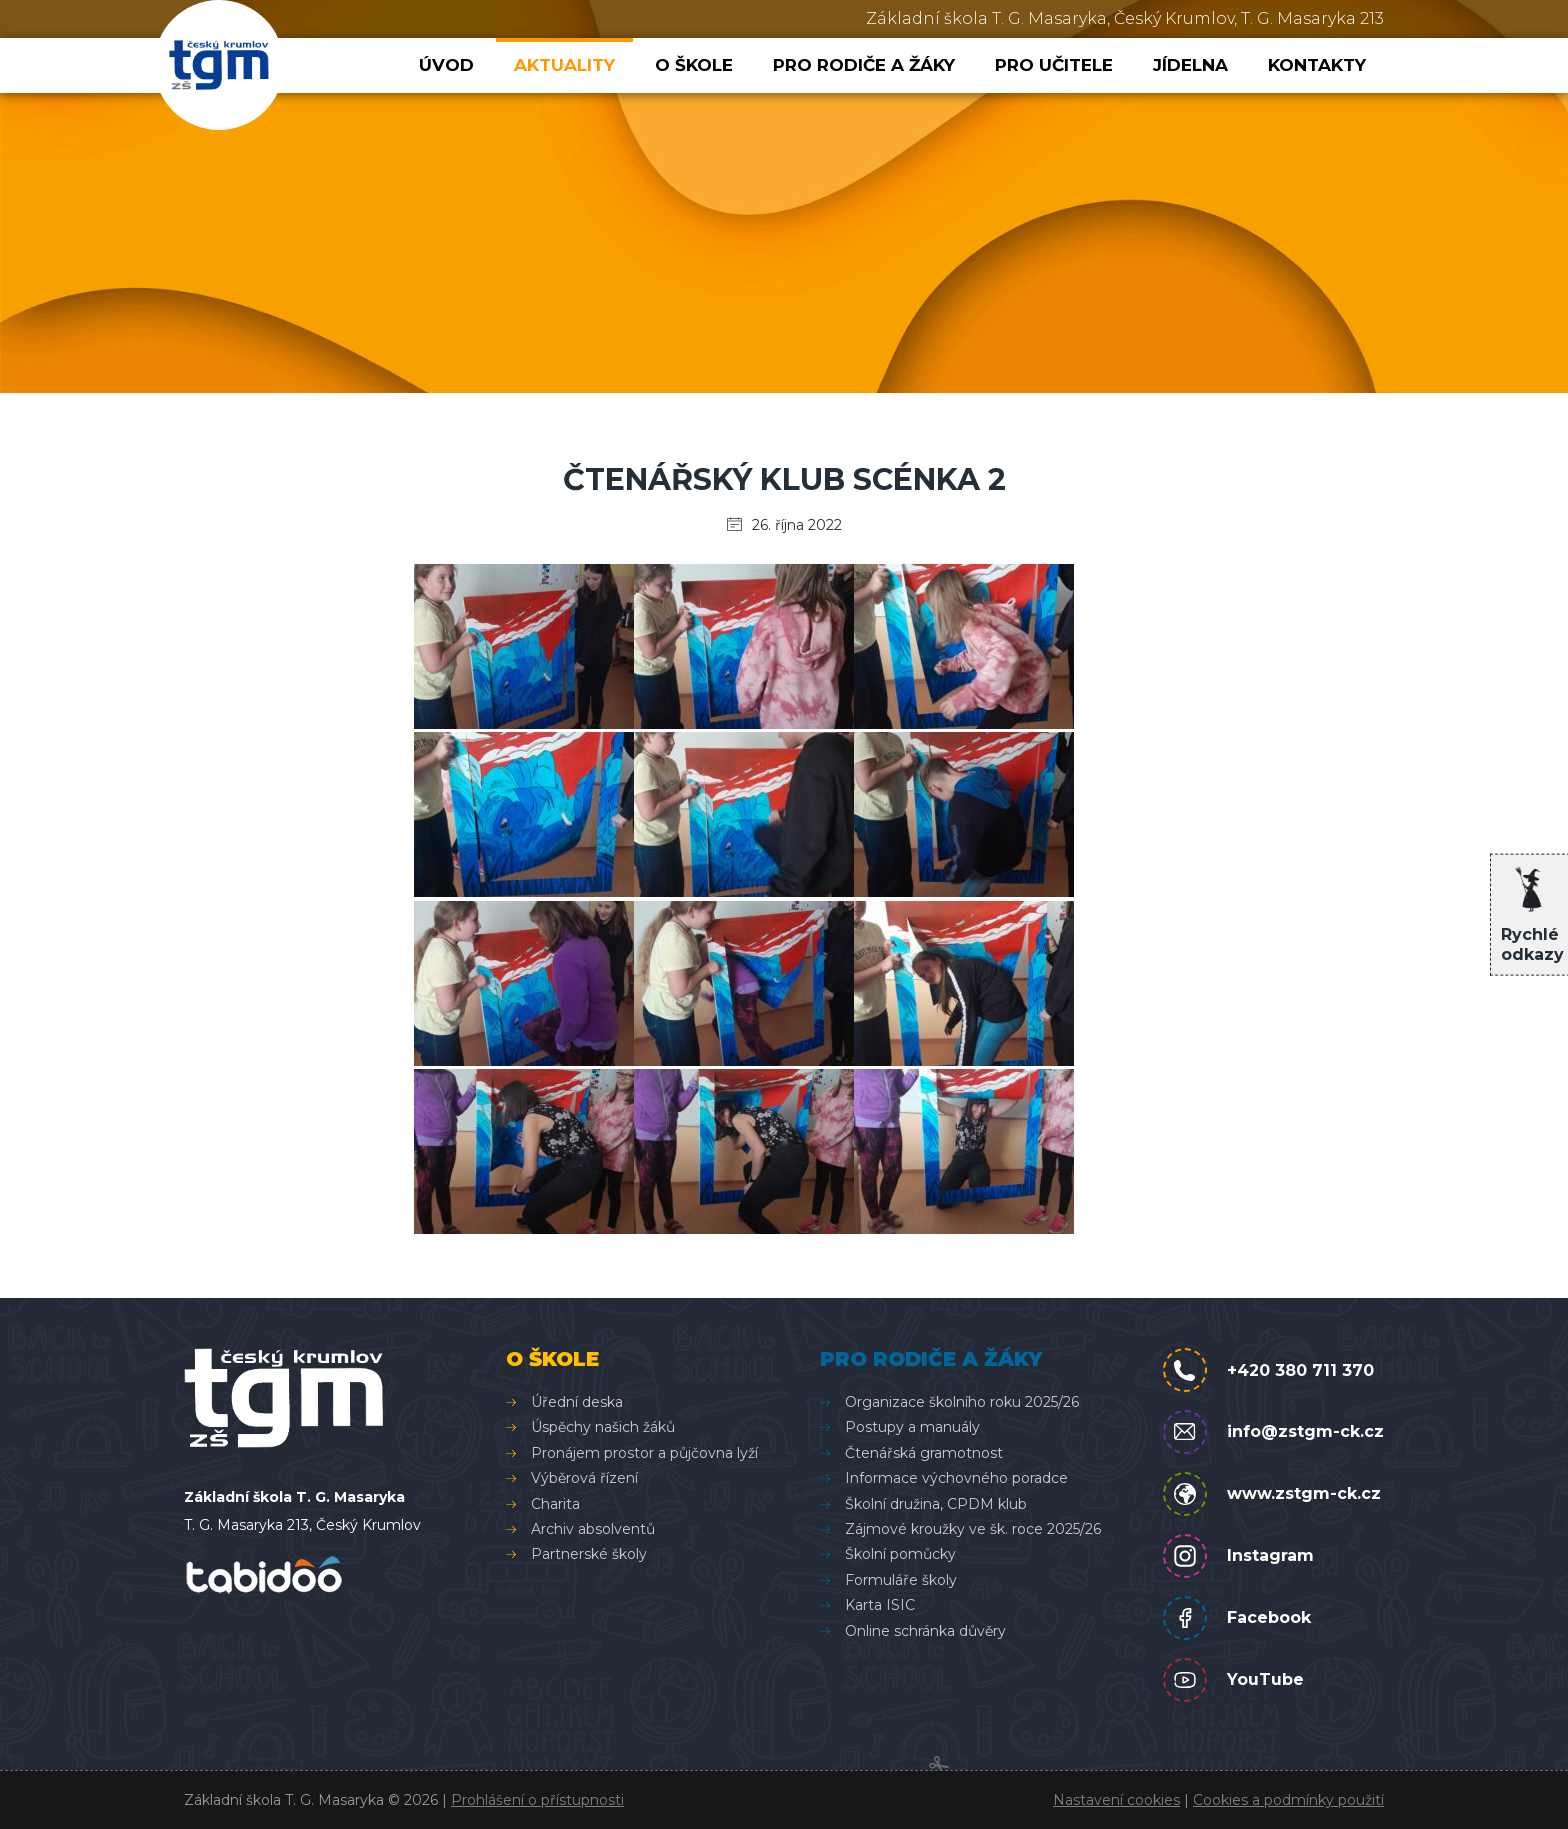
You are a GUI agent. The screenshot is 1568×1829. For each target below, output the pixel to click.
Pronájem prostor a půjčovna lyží (644, 1453)
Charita (555, 1504)
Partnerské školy (589, 1554)
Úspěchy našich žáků (603, 1427)
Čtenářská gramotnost (924, 1453)
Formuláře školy (901, 1580)
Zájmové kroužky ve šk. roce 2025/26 (973, 1529)
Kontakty (1317, 65)
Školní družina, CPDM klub (936, 1504)
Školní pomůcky (900, 1554)
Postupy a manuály (912, 1427)
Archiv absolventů (593, 1529)
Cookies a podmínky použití (1288, 1800)
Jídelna (1190, 65)
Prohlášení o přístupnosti (537, 1800)
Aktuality (564, 65)
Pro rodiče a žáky (864, 65)
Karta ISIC (880, 1605)
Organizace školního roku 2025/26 (962, 1402)
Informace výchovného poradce (956, 1478)
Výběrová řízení (584, 1478)
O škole (694, 65)
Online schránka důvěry (925, 1631)
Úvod (446, 65)
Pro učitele (1054, 65)
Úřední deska (577, 1402)
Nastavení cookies (1116, 1800)
